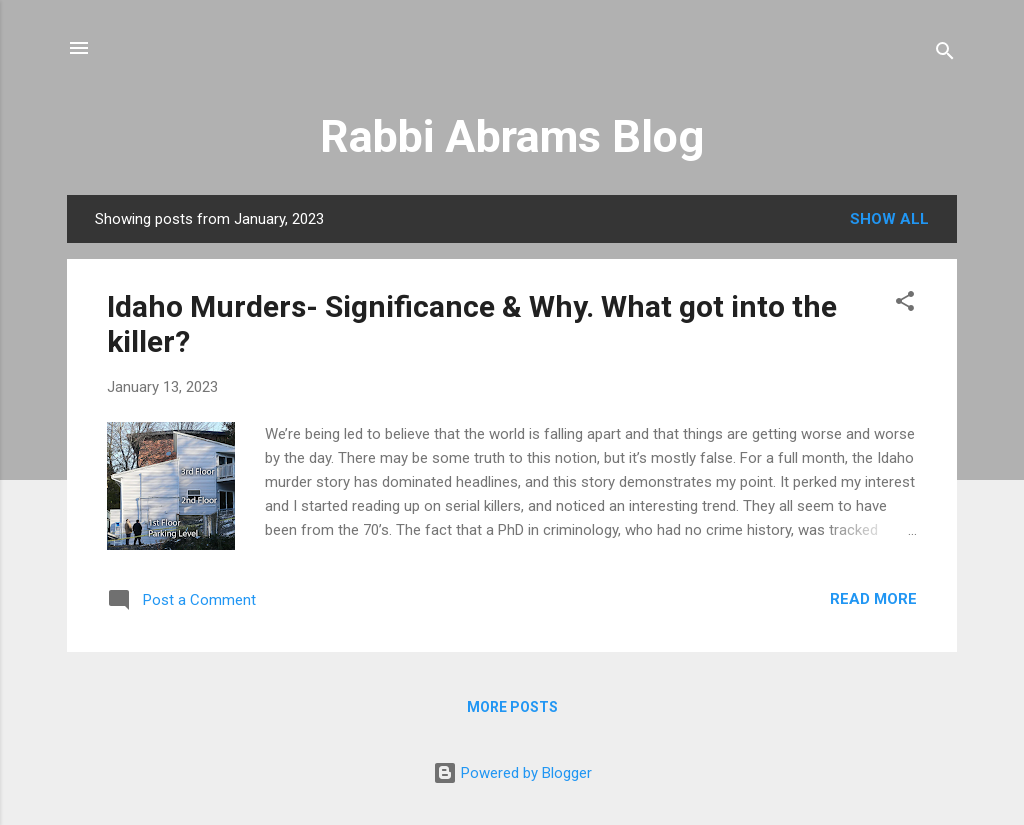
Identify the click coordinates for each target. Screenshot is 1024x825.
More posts (512, 707)
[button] (905, 304)
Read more (873, 599)
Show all (889, 219)
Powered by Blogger (512, 773)
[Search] (945, 54)
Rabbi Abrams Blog (512, 136)
